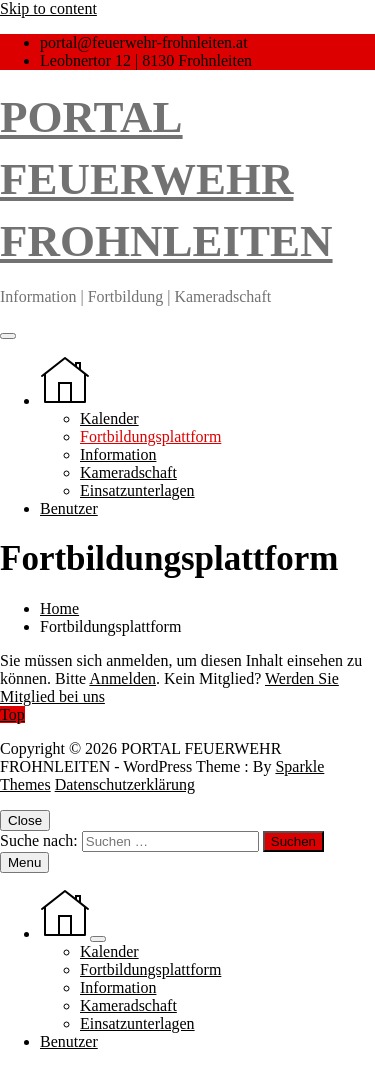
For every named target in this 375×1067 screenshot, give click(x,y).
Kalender (109, 418)
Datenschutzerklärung (125, 784)
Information (118, 454)
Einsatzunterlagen (137, 490)
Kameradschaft (128, 472)
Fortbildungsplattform (150, 436)
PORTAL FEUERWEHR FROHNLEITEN (166, 179)
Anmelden (122, 678)
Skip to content (48, 8)
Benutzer (69, 508)
